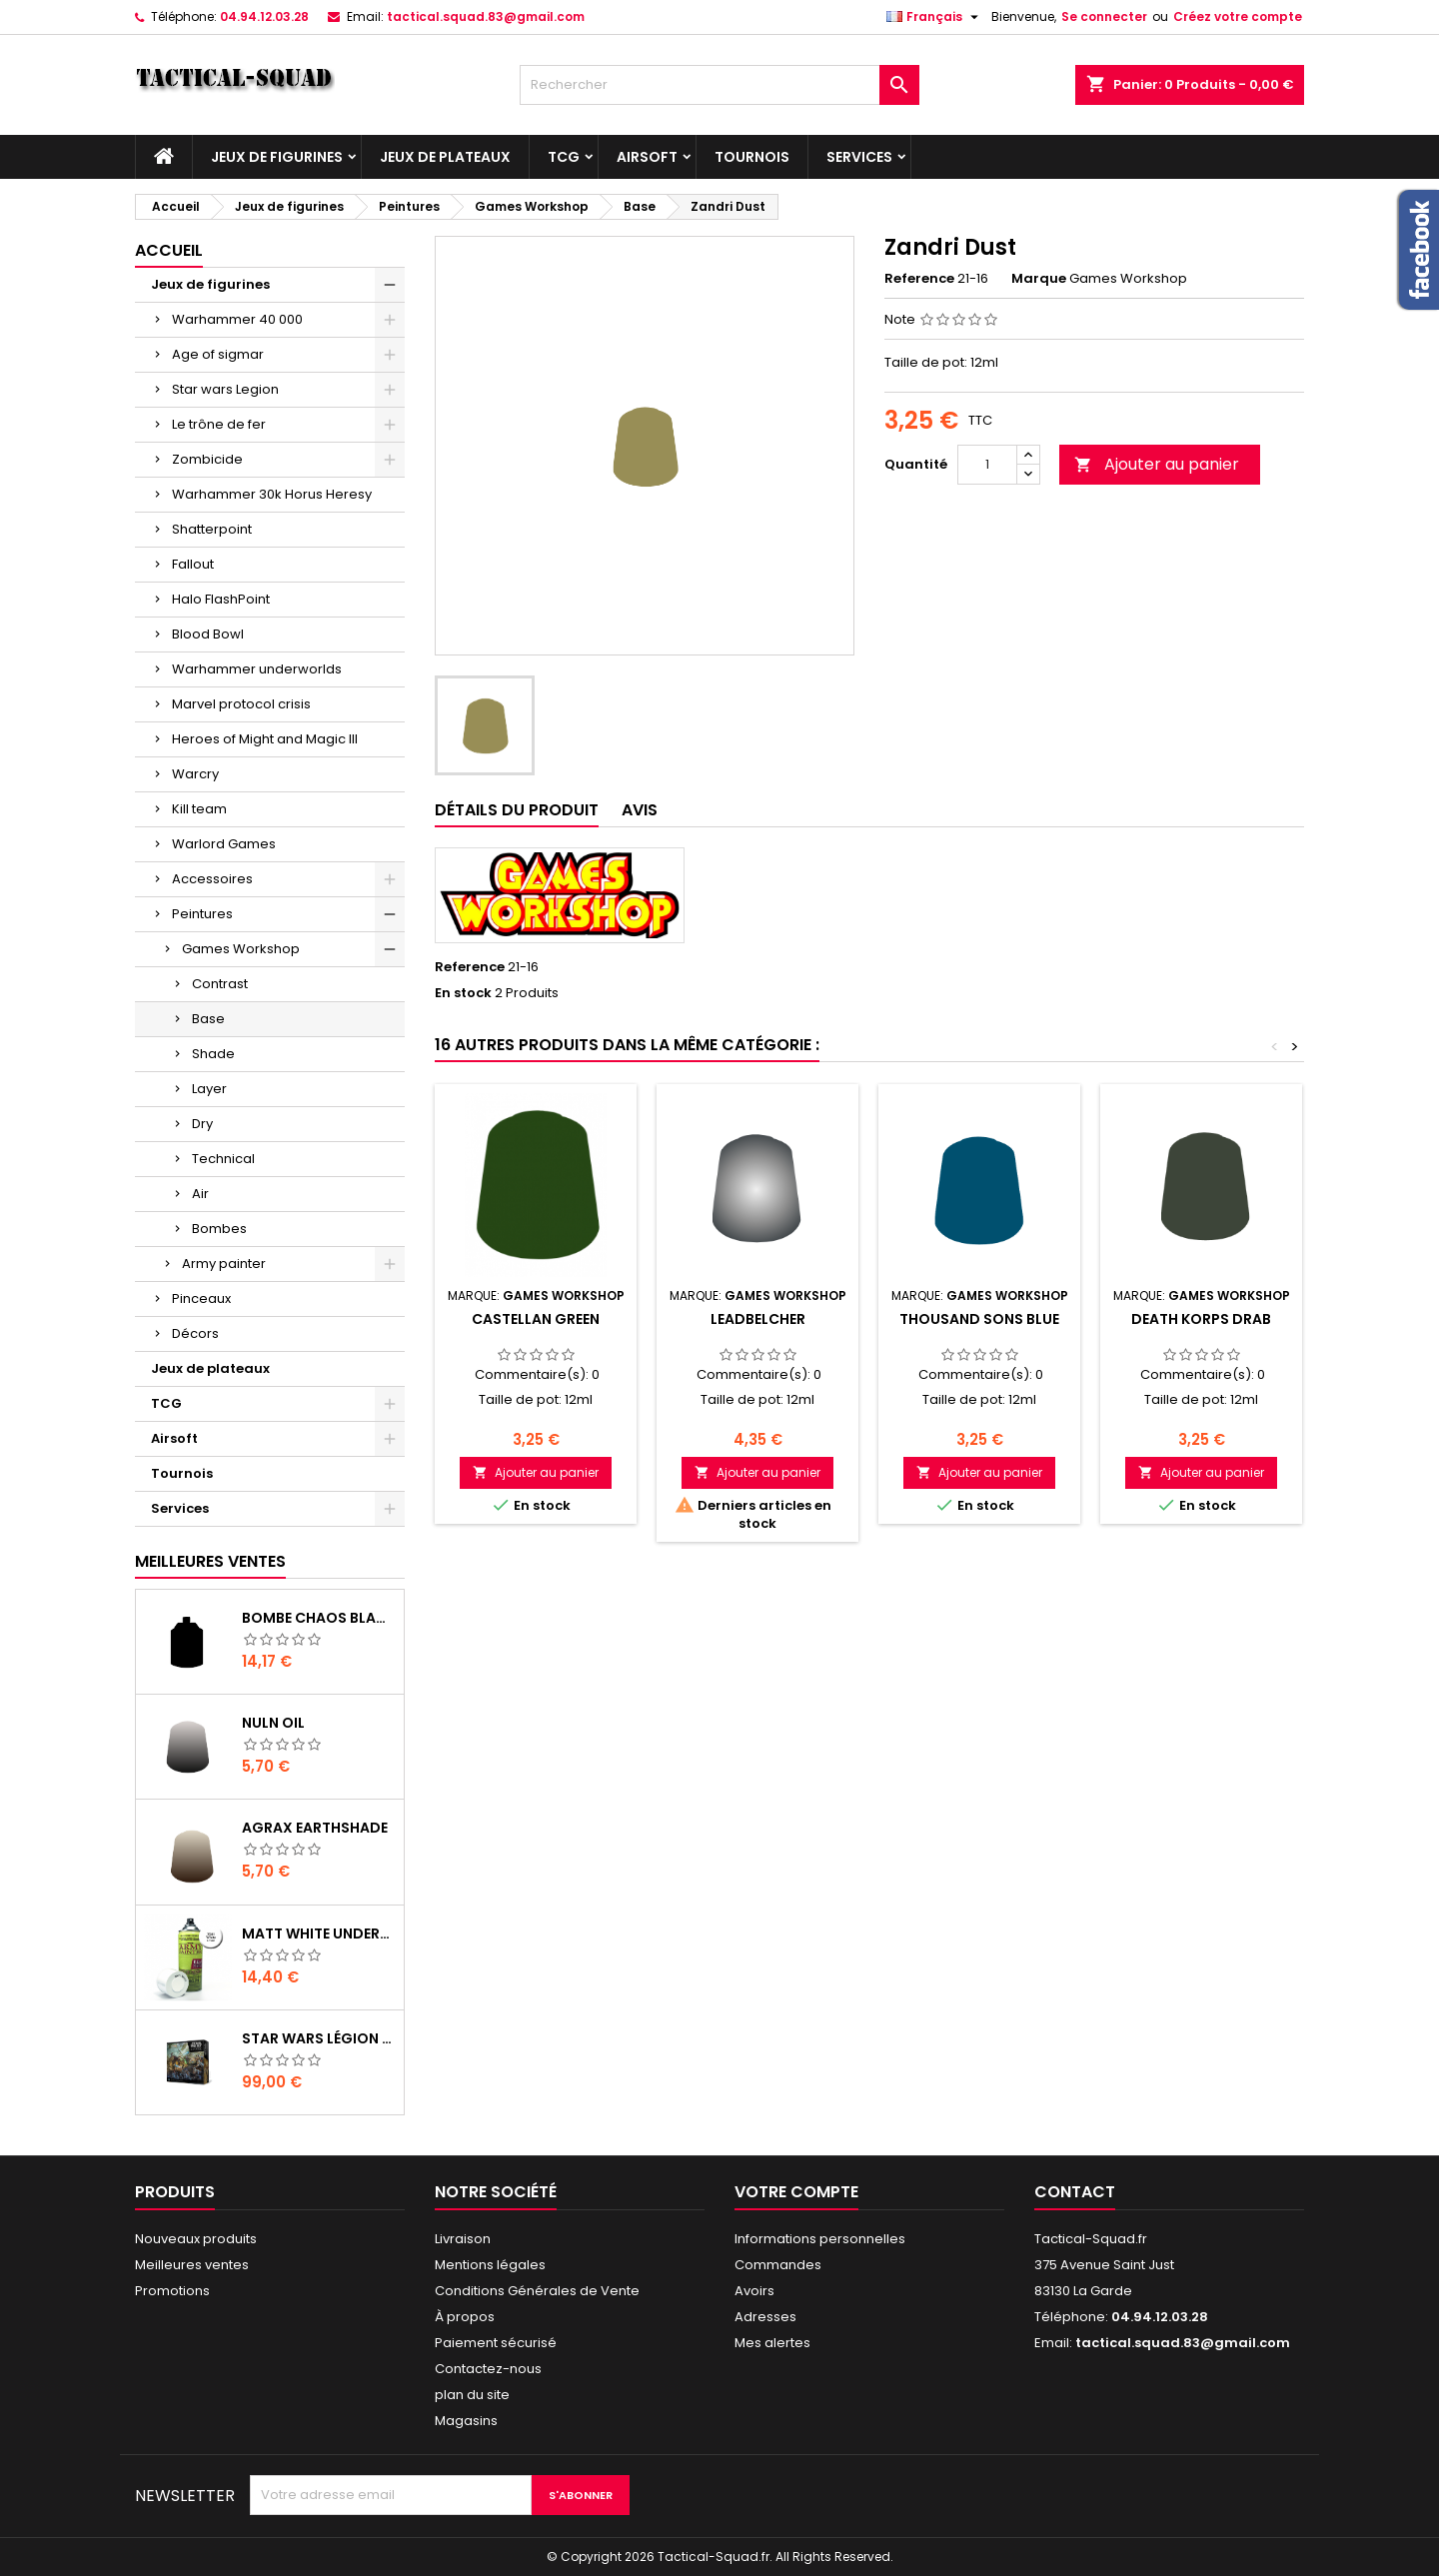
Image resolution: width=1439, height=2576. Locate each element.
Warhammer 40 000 (237, 319)
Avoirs (754, 2290)
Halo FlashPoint (221, 599)
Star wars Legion (225, 389)
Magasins (466, 2420)
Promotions (172, 2290)
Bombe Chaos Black (319, 1618)
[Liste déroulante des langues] (934, 17)
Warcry (195, 773)
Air (200, 1193)
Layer (209, 1088)
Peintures (202, 913)
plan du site (472, 2394)
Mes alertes (772, 2342)
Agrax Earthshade (315, 1828)
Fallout (193, 564)
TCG (564, 157)
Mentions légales (490, 2264)
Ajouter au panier (1156, 464)
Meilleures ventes (192, 2264)
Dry (202, 1123)
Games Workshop (241, 948)
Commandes (777, 2264)
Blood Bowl (208, 634)
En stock (463, 993)
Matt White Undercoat (319, 1933)
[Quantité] (987, 465)
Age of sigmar (218, 354)
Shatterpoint (212, 529)
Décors (195, 1333)
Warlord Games (224, 843)
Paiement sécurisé (496, 2342)
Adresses (765, 2316)
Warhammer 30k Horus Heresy (272, 494)
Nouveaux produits (196, 2238)
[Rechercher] (719, 85)
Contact (1074, 2191)
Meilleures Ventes (210, 1561)
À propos (465, 2316)
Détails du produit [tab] (517, 809)
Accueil (169, 250)
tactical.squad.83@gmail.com (486, 16)
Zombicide (207, 459)
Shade (213, 1053)
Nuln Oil (273, 1723)
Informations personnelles (819, 2238)
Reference (919, 279)
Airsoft (647, 157)
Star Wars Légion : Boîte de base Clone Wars (319, 2038)
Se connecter (1104, 16)
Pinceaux (201, 1298)
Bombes (219, 1228)
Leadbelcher (758, 1319)
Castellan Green (536, 1319)
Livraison (463, 2238)
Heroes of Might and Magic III (265, 738)
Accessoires (212, 878)
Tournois (752, 157)
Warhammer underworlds (257, 668)
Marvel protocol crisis (241, 703)
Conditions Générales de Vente (537, 2290)
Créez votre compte (1237, 16)
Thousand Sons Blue (979, 1319)
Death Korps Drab (1201, 1319)
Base (208, 1018)
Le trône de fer (219, 424)
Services (859, 157)
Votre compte (796, 2191)
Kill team (199, 808)
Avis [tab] (640, 809)
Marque (1038, 279)
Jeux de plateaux (445, 157)
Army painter (224, 1263)
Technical (223, 1158)
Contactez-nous (488, 2368)
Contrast (220, 983)
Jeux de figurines (277, 157)
